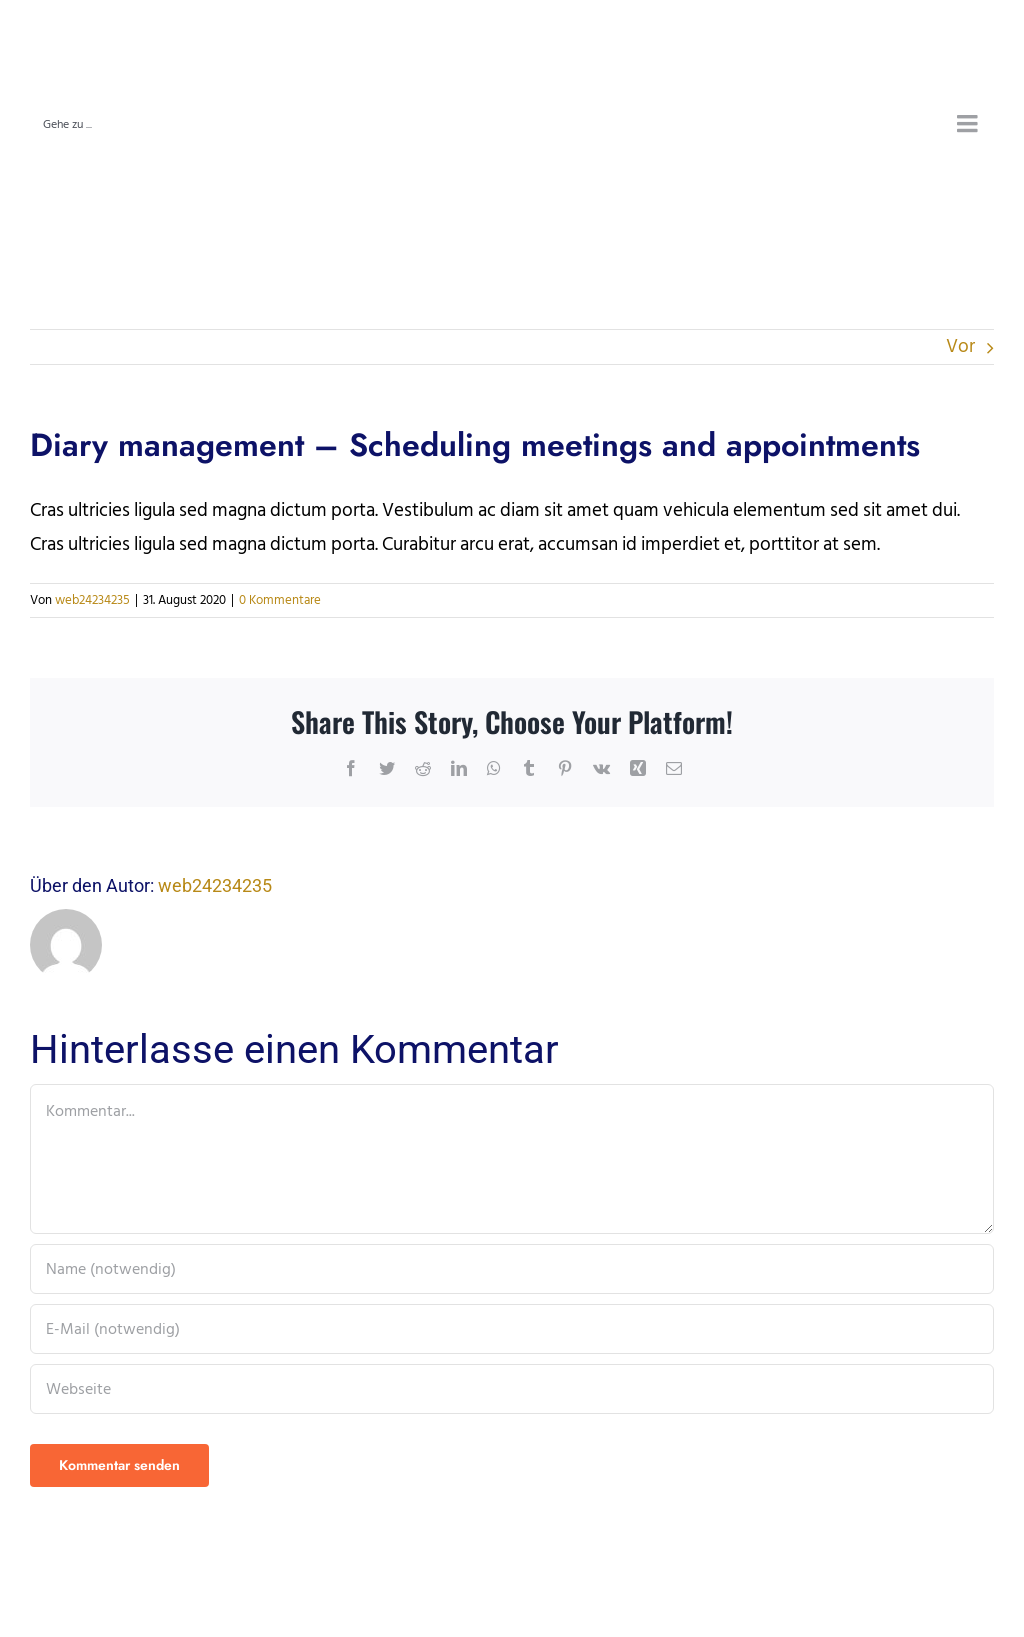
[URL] (512, 1389)
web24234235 (92, 600)
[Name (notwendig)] (512, 1269)
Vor (960, 346)
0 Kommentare (280, 600)
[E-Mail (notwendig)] (512, 1329)
